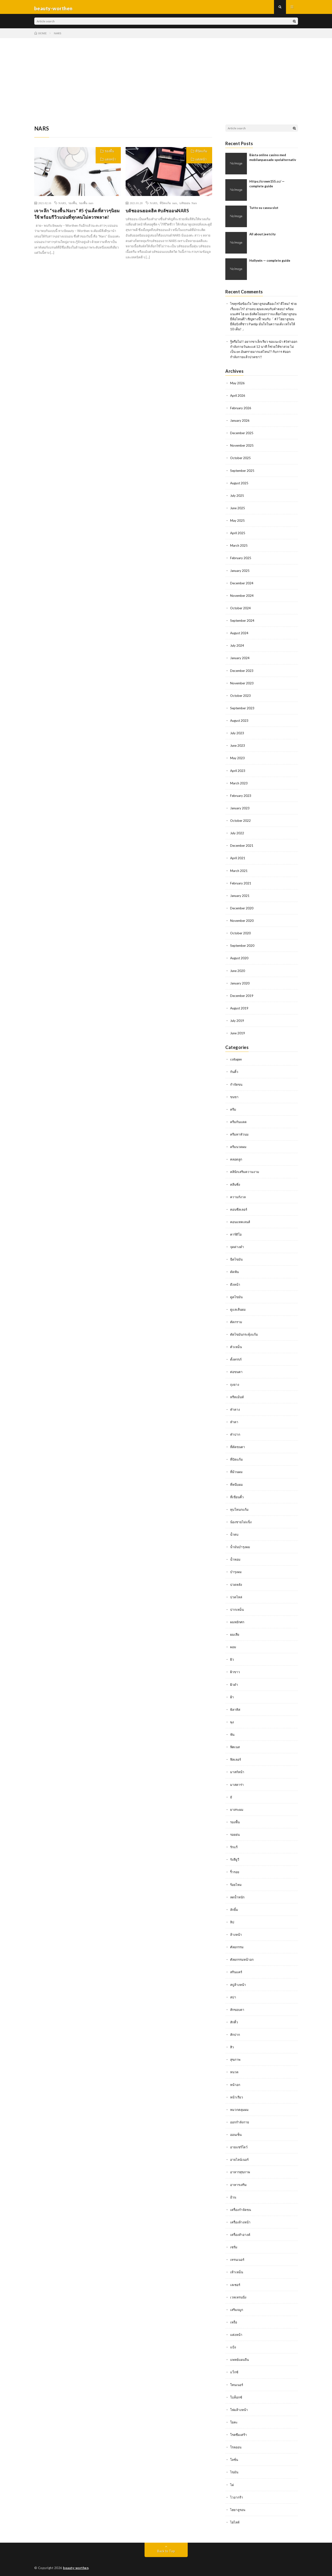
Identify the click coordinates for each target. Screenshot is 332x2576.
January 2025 (240, 572)
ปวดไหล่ (236, 1596)
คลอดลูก (236, 1160)
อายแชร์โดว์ (239, 2145)
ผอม (233, 1646)
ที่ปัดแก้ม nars (168, 205)
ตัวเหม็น (236, 1347)
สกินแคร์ (236, 1971)
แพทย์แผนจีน (239, 2357)
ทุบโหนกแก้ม (239, 1509)
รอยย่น (235, 1833)
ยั (231, 1796)
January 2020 (240, 984)
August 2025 (240, 485)
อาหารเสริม (238, 2183)
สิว (232, 2045)
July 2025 (237, 498)
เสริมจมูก (237, 2307)
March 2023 (239, 784)
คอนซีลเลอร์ (239, 1210)
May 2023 (237, 760)
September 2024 (242, 622)
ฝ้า (232, 1696)
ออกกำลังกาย (239, 2120)
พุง (232, 1721)
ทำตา (234, 1422)
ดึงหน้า (235, 1285)
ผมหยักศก (237, 1621)
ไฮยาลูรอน (238, 2507)
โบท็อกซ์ (236, 2395)
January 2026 (240, 423)
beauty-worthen (76, 2565)
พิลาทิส (235, 1709)
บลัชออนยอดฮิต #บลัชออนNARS (157, 213)
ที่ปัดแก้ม (201, 154)
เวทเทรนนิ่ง (238, 2295)
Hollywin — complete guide (269, 263)
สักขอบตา (237, 2008)
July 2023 (237, 735)
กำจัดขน (236, 1085)
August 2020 (240, 959)
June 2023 (238, 747)
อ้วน (233, 2195)
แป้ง (233, 2345)
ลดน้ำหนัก (237, 1896)
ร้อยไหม (236, 1883)
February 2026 (241, 410)
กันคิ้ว (234, 1073)
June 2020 (238, 972)
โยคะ (234, 2420)
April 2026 (237, 398)
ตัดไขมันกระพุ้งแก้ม (244, 1334)
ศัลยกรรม (237, 1946)
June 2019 (238, 1034)
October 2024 (240, 610)
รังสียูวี (235, 1858)
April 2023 (237, 772)
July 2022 (237, 834)
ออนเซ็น (236, 2133)
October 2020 (240, 934)
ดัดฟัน (234, 1272)
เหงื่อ (233, 2320)
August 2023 (240, 722)
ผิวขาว (235, 1671)
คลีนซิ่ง (235, 1185)
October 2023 (240, 697)
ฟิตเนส (235, 1746)
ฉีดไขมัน (236, 1260)
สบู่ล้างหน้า (238, 1983)
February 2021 (241, 884)
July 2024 (237, 647)
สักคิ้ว (234, 2021)
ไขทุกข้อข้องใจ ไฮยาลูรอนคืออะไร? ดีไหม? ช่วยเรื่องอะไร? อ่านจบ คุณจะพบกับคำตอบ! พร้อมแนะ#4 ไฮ (261, 311)
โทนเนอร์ (237, 2382)
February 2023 (241, 797)
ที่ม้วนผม (236, 1472)
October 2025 (240, 460)
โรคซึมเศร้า (239, 2432)
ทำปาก (235, 1434)
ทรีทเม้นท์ (237, 1397)
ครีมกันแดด (238, 1122)
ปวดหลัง (236, 1584)
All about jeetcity (262, 237)
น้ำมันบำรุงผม (240, 1547)
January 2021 (240, 897)
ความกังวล (238, 1197)
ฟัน (232, 1734)
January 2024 (240, 660)
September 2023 (242, 710)
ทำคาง (235, 1409)
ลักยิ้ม (234, 1908)
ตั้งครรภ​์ (236, 1359)
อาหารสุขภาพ (240, 2170)
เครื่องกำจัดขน (241, 2208)
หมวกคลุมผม (239, 2108)
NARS (62, 205)
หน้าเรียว (237, 2095)
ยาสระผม (237, 1808)
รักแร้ (234, 1846)
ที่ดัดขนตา (237, 1447)
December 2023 (242, 672)
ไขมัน (234, 2470)
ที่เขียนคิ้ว (237, 1497)
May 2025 (237, 523)
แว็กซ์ (234, 2370)
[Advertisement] (166, 77)
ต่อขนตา (236, 1372)
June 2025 (238, 510)
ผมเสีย (234, 1634)
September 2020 (242, 947)
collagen (236, 1060)
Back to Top (166, 2548)
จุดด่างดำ (237, 1247)
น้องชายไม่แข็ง (241, 1522)
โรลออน (236, 2445)
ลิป (232, 1921)
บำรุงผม (236, 1571)
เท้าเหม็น (236, 2270)
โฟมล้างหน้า (239, 2407)
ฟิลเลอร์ (236, 1759)
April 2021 (237, 859)
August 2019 (240, 1009)
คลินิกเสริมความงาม (245, 1172)
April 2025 (237, 535)
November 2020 (242, 922)
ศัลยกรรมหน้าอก (242, 1958)
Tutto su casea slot (263, 211)
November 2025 (242, 448)
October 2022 (240, 822)
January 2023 (240, 809)
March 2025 (239, 547)
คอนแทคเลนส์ (240, 1222)
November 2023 (242, 685)
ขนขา (234, 1098)
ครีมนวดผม (238, 1147)
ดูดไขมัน (236, 1297)
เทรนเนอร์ (237, 2258)
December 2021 (242, 847)
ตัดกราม (236, 1322)
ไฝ (232, 2482)
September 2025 (242, 473)
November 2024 (242, 597)
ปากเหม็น (237, 1609)
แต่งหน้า (110, 162)
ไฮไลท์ (235, 2519)
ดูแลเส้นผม (238, 1310)
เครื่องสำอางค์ (240, 2233)
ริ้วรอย (235, 1871)
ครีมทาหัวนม (239, 1135)
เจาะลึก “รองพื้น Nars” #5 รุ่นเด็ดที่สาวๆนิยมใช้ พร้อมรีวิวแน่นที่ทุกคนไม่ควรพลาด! (77, 216)
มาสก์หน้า (237, 1771)
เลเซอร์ (235, 2282)
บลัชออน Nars (188, 205)
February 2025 (241, 560)
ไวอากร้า (236, 2495)
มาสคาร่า (237, 1784)
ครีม (233, 1110)
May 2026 (237, 385)
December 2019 (242, 997)
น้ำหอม (235, 1559)
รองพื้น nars (86, 205)
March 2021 (239, 872)
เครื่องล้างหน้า (240, 2220)
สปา (233, 1996)
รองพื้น (109, 154)
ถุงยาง (234, 1384)
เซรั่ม (234, 2245)
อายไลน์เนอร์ (240, 2158)
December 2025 (242, 435)
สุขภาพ (235, 2058)
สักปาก (235, 2033)
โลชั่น (234, 2457)
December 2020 (242, 909)
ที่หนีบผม (236, 1484)
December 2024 (242, 585)
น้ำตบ (234, 1534)
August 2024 (240, 635)
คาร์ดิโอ (236, 1235)
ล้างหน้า (236, 1933)
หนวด (234, 2070)
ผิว (232, 1659)
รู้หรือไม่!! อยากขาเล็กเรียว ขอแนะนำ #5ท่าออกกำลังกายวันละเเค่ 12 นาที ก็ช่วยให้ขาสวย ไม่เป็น (263, 349)
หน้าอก (235, 2083)
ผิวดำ (234, 1684)
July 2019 (237, 1021)
